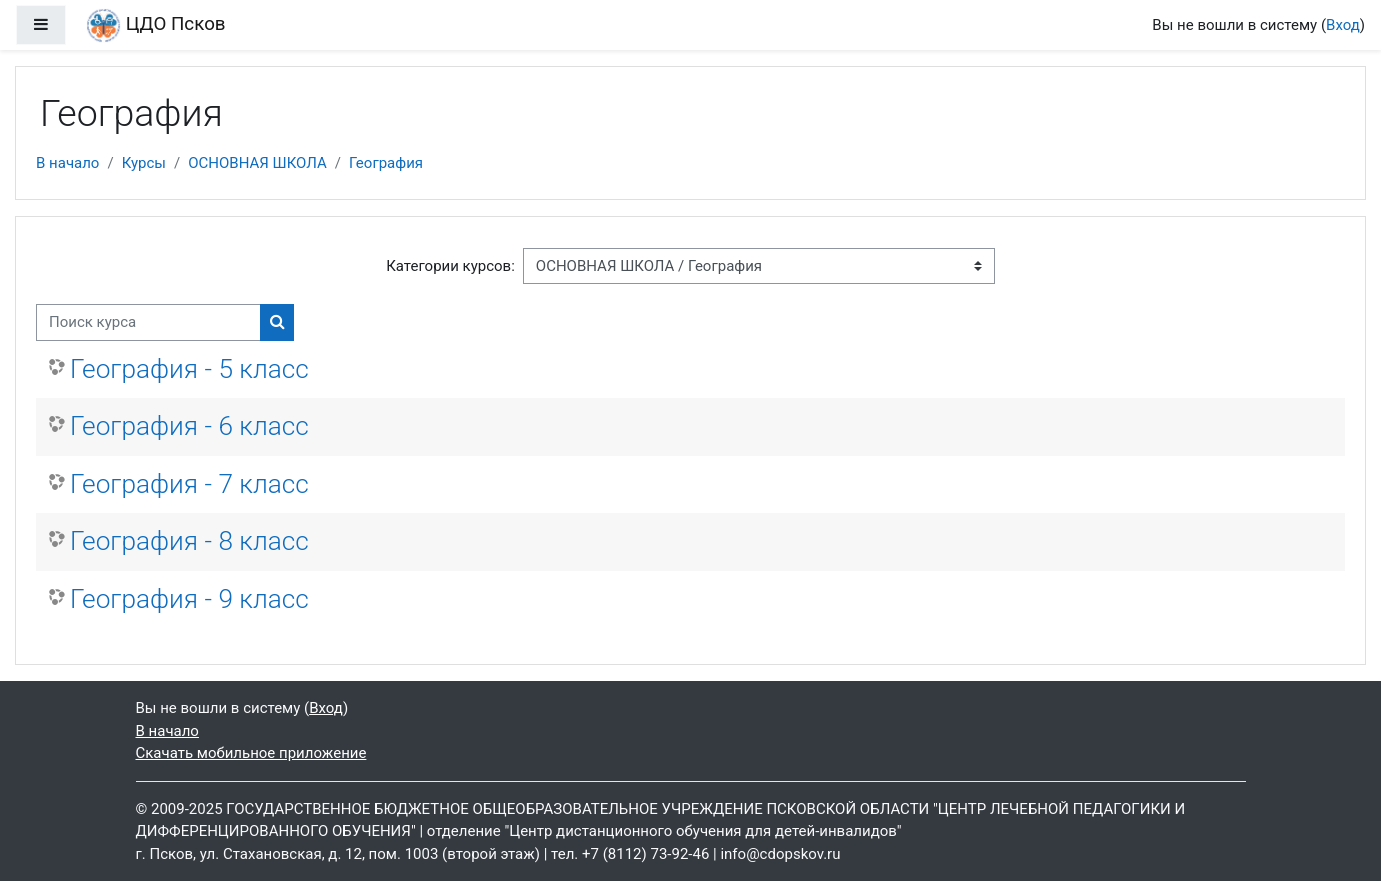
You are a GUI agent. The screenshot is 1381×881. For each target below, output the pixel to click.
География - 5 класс (189, 369)
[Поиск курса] (148, 322)
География (386, 163)
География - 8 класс (189, 541)
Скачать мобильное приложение (251, 753)
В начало (67, 163)
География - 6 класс (189, 426)
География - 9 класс (189, 599)
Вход (1343, 25)
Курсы (144, 163)
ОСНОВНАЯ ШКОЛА (257, 163)
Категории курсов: (450, 266)
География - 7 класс (189, 484)
